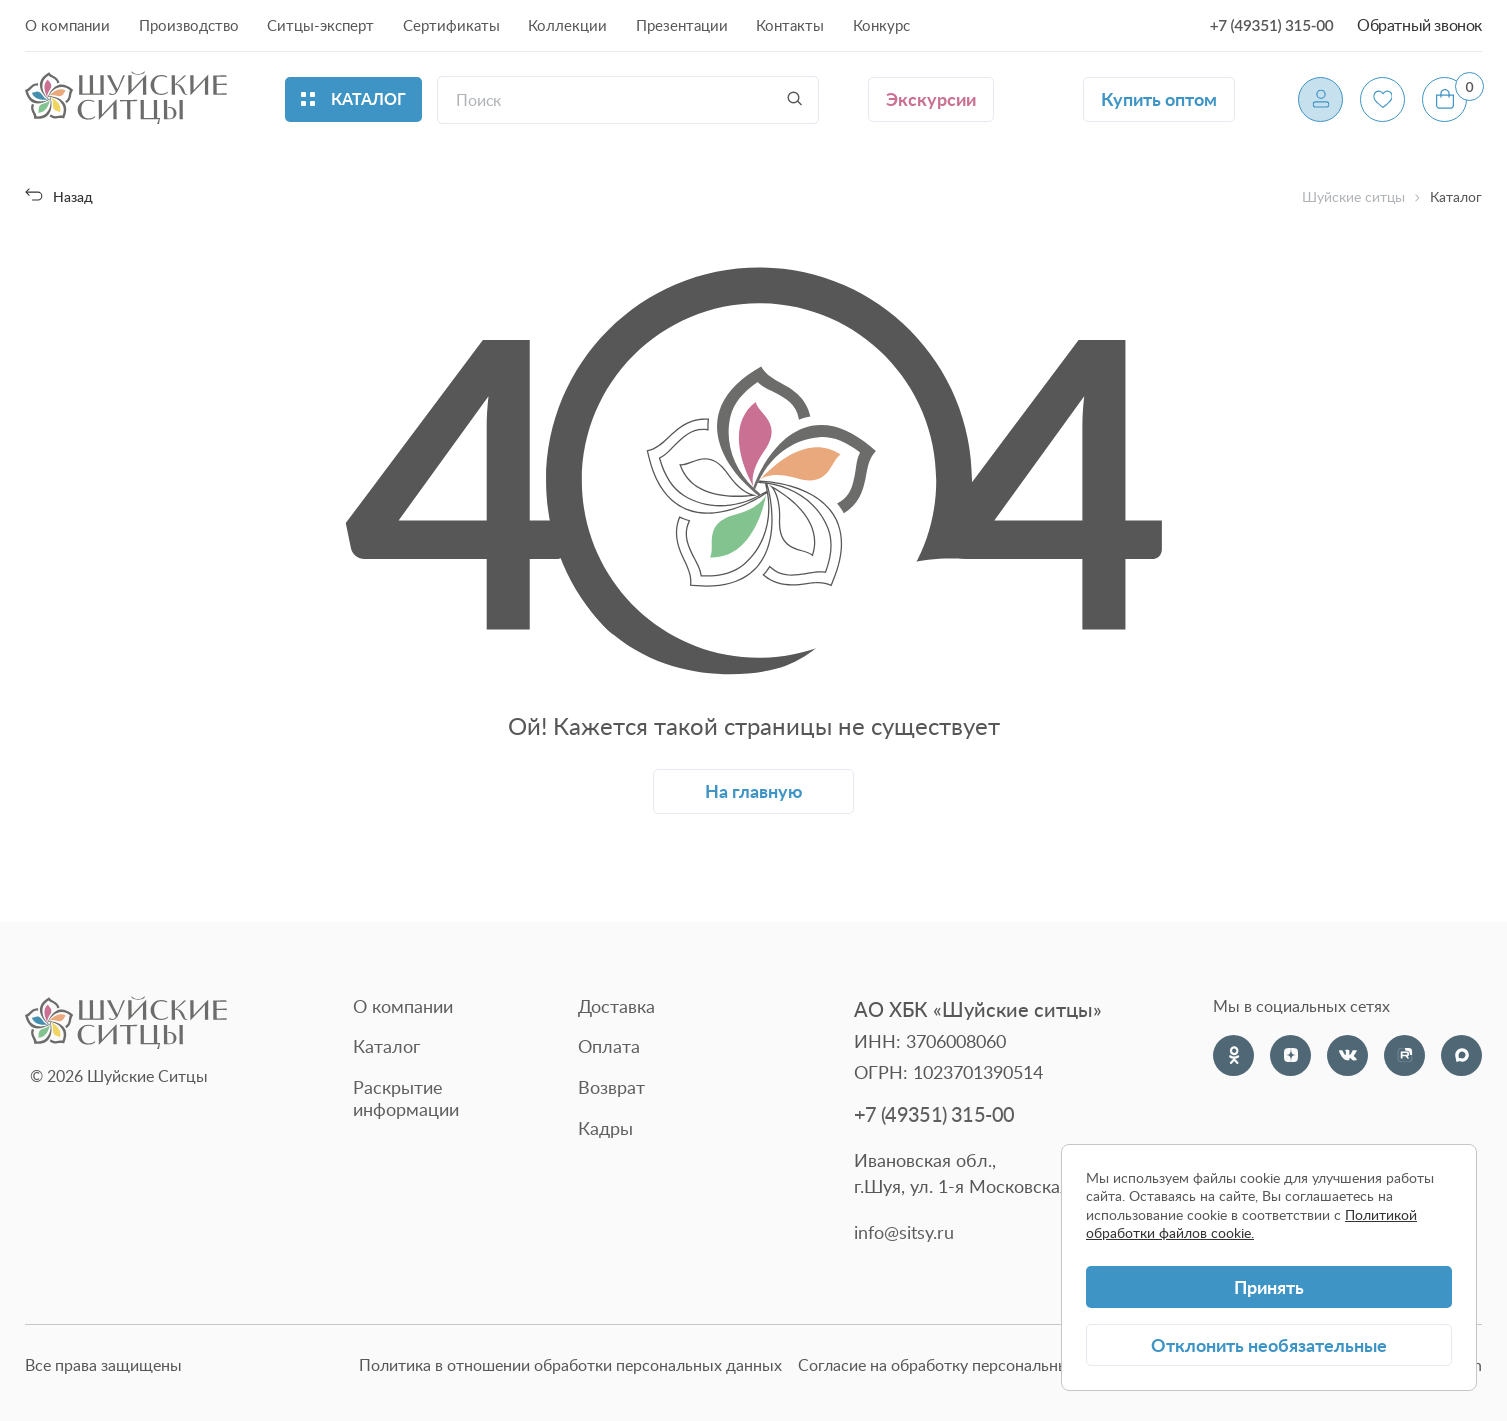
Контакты (790, 24)
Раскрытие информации (406, 1098)
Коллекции (567, 24)
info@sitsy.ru (904, 1232)
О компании (67, 24)
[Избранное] (1382, 99)
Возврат (611, 1087)
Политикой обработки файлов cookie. (1251, 1223)
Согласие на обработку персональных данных (968, 1365)
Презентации (682, 24)
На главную (753, 790)
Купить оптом (1159, 98)
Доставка (616, 1006)
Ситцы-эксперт (320, 24)
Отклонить (1269, 1344)
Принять (1269, 1286)
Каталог (386, 1046)
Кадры (605, 1128)
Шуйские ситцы (1353, 197)
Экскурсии (931, 98)
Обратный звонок (1419, 25)
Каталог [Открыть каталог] (353, 98)
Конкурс (881, 24)
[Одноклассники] (1233, 1055)
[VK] (1347, 1055)
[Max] (1461, 1055)
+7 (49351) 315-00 (1272, 25)
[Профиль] (1320, 99)
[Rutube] (1404, 1055)
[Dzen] (1290, 1055)
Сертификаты (451, 24)
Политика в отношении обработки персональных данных (570, 1365)
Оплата (609, 1046)
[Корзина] (1444, 99)
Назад (59, 196)
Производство (189, 24)
